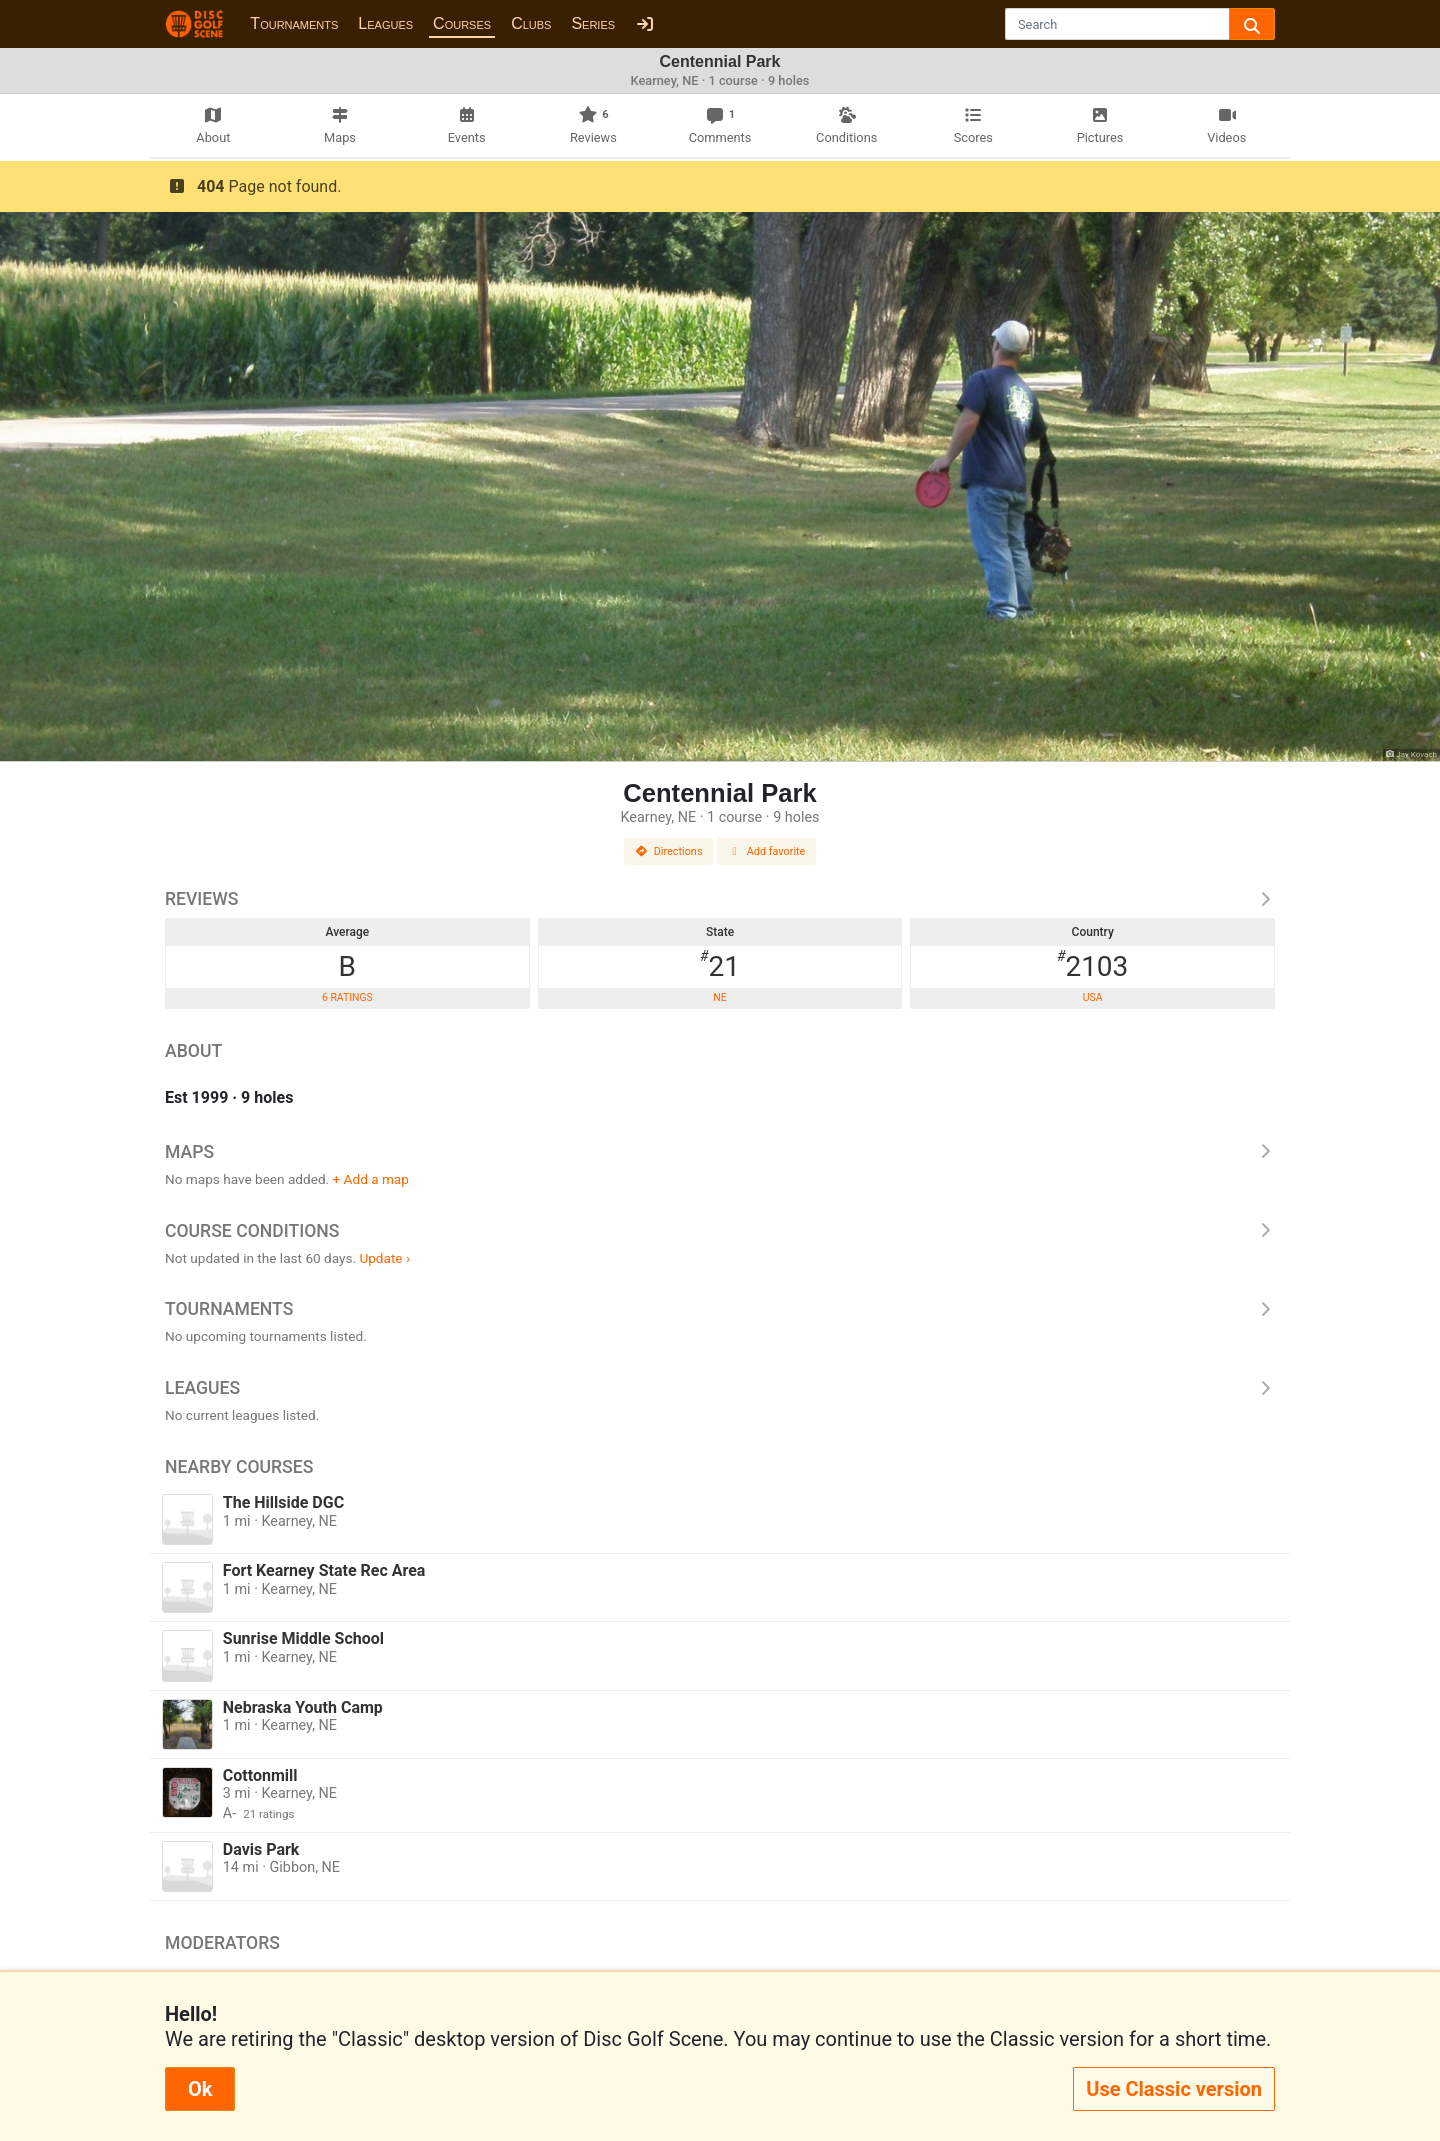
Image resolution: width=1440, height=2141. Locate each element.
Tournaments (294, 23)
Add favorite (767, 851)
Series (593, 23)
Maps (720, 1152)
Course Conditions (720, 1231)
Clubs (531, 23)
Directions (669, 851)
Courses (462, 23)
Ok (200, 2089)
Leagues (385, 23)
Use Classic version (1174, 2089)
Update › (384, 1258)
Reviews (720, 899)
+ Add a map (371, 1179)
